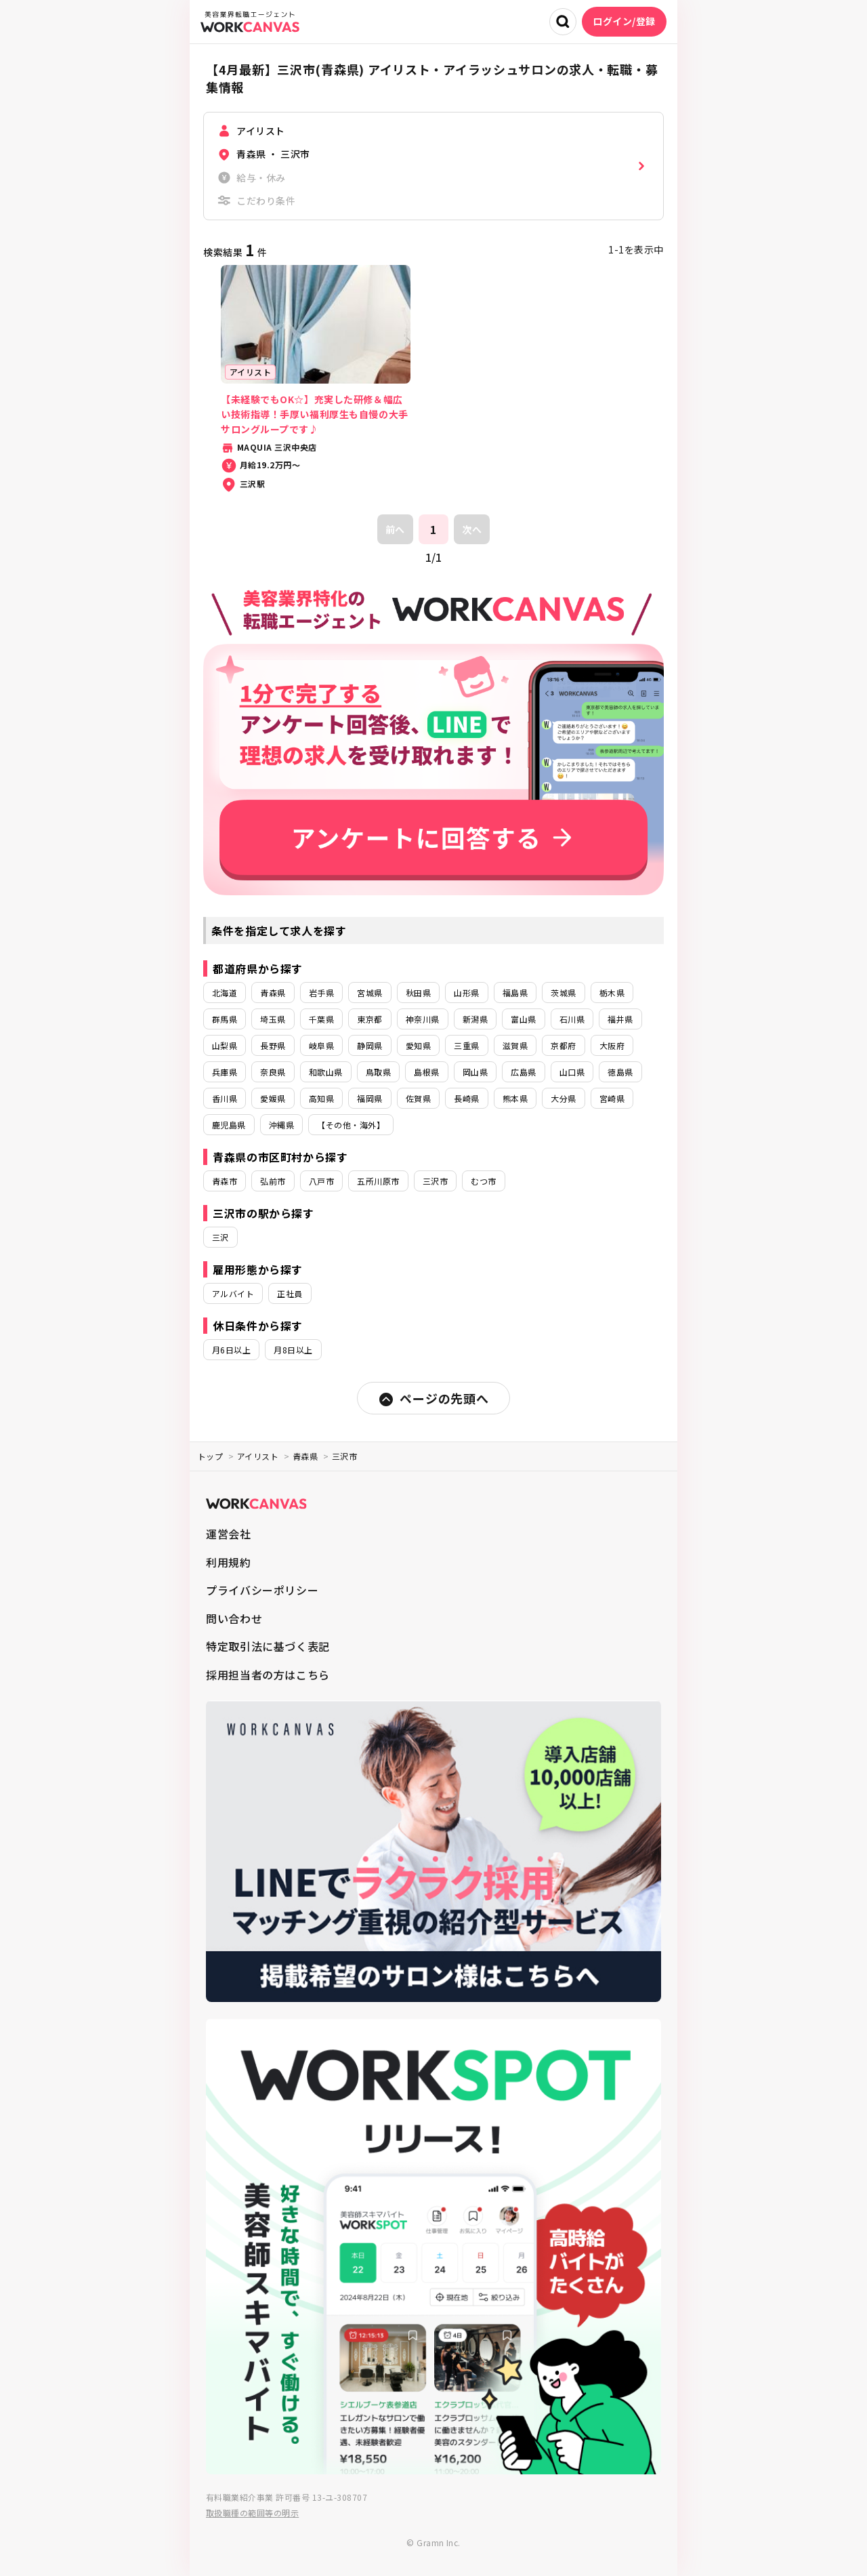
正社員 (289, 1293)
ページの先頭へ (433, 1398)
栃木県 (612, 992)
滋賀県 (515, 1045)
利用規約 (228, 1562)
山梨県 (224, 1045)
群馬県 (224, 1019)
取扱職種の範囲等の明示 (252, 2512)
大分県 (563, 1098)
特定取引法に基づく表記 (268, 1646)
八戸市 (321, 1181)
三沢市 (435, 1181)
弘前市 (272, 1181)
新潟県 (475, 1019)
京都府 (563, 1045)
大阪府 (612, 1045)
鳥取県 (378, 1072)
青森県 (272, 992)
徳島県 (620, 1072)
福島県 (515, 992)
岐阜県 (321, 1045)
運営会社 (228, 1534)
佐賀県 (418, 1098)
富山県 (523, 1019)
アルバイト (233, 1293)
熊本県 (515, 1098)
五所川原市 (378, 1181)
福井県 (620, 1019)
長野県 (272, 1045)
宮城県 (369, 992)
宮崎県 (612, 1098)
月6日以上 (231, 1349)
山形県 (466, 992)
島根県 (426, 1072)
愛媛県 (272, 1098)
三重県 (466, 1045)
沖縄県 (281, 1124)
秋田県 (418, 992)
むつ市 (483, 1181)
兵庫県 (224, 1072)
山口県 (572, 1072)
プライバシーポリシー (262, 1590)
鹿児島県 (229, 1124)
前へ (395, 529)
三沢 (220, 1237)
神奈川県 (423, 1019)
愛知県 (418, 1045)
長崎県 (466, 1098)
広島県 (523, 1072)
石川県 (572, 1019)
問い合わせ (234, 1618)
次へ (472, 529)
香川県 (224, 1098)
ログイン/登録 (624, 21)
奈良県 (272, 1072)
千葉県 (321, 1019)
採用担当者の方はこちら (268, 1675)
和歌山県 (326, 1072)
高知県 (321, 1098)
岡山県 (475, 1072)
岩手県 (321, 992)
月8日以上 (293, 1349)
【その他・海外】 (351, 1124)
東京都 (369, 1019)
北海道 (224, 992)
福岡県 (369, 1098)
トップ (210, 1456)
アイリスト (257, 1456)
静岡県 (369, 1045)
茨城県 (563, 992)
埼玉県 (272, 1019)
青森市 (224, 1181)
